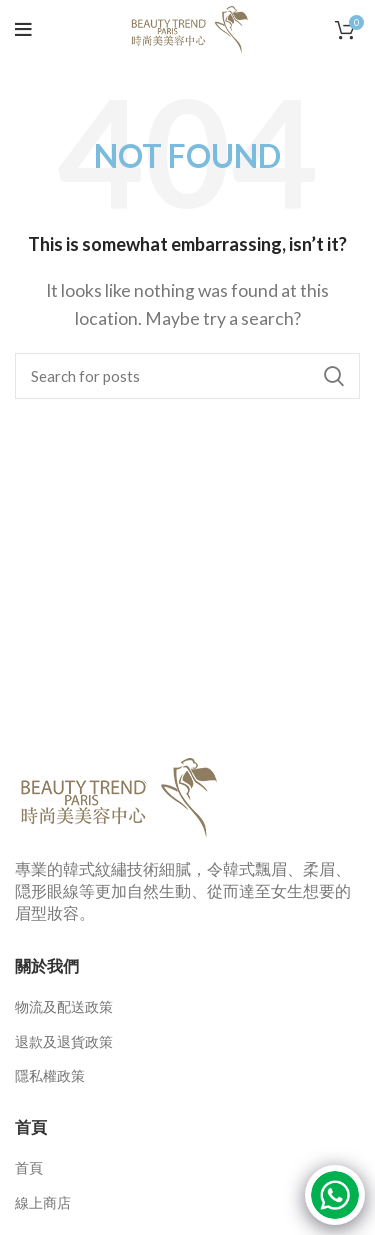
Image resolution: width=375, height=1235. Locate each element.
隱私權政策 (50, 1075)
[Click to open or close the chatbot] (335, 1195)
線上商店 (43, 1202)
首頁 (29, 1167)
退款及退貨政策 (64, 1041)
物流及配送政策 (64, 1006)
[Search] (187, 376)
